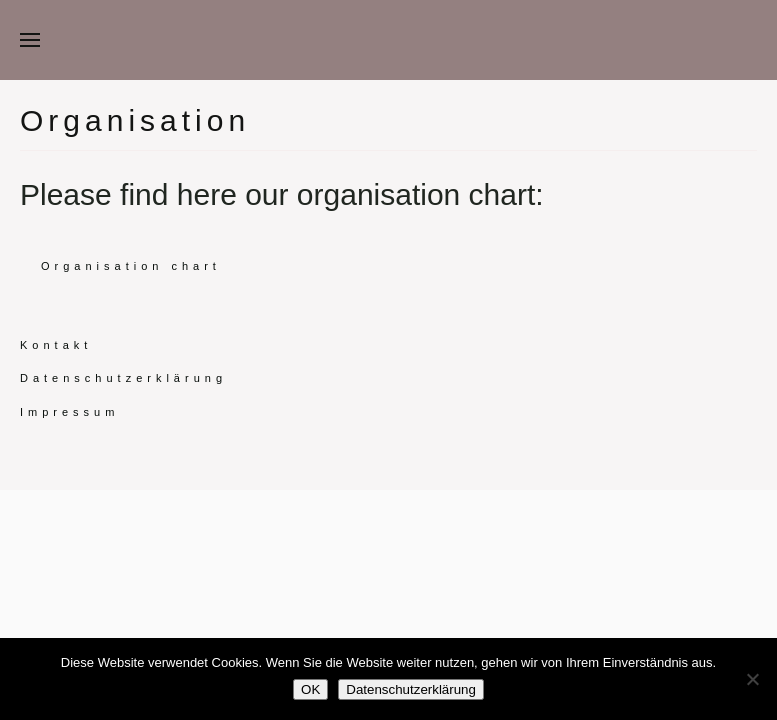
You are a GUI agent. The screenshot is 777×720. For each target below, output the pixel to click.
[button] (30, 40)
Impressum (69, 412)
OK (310, 689)
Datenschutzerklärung (123, 378)
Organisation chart (131, 266)
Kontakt (56, 345)
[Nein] (752, 679)
